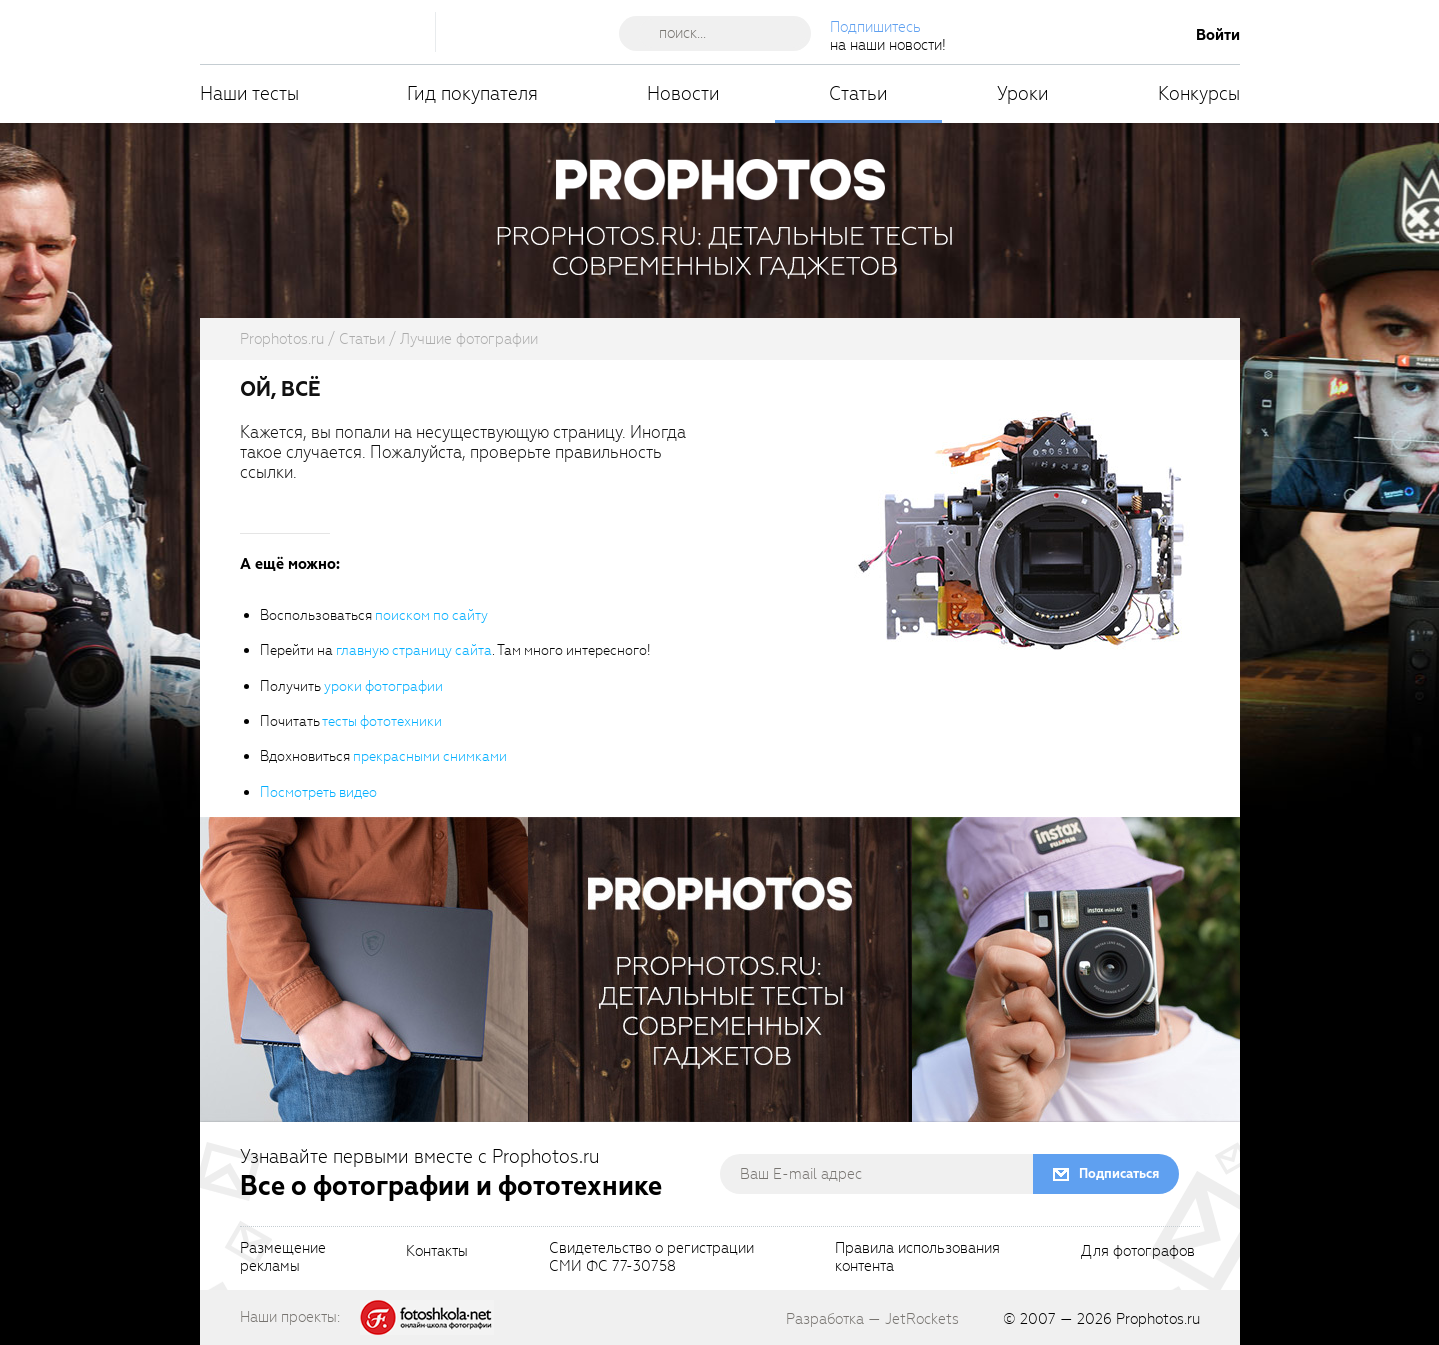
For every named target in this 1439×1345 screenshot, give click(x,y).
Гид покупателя (472, 93)
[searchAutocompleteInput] (722, 33)
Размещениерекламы (283, 1258)
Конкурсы (1199, 93)
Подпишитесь (875, 27)
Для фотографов (1138, 1252)
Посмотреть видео (318, 792)
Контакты (437, 1252)
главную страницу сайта (414, 650)
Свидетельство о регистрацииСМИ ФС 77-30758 (651, 1258)
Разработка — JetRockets (872, 1319)
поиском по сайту (431, 615)
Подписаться (1119, 1173)
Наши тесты (249, 93)
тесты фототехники (382, 721)
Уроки (1023, 93)
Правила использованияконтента (917, 1258)
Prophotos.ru (1158, 1319)
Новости (683, 93)
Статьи (858, 93)
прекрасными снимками (430, 756)
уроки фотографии (383, 686)
